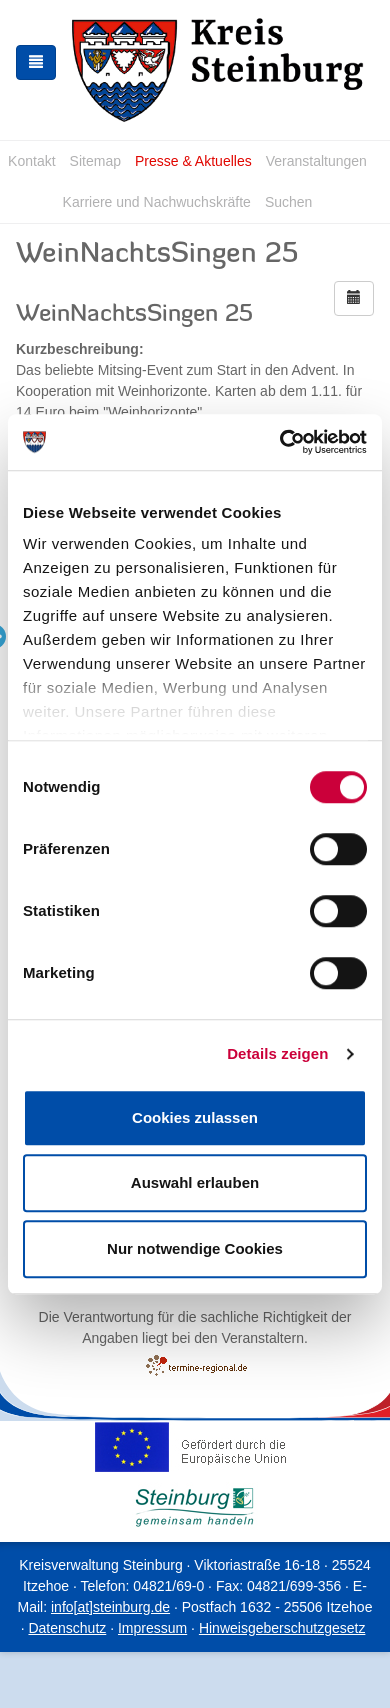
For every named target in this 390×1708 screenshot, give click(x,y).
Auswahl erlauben (195, 1182)
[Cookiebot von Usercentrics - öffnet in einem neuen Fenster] (280, 442)
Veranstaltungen (316, 161)
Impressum (152, 1628)
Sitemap (95, 161)
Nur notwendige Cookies (195, 1248)
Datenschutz (67, 1628)
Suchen (288, 202)
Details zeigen (277, 1053)
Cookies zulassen (195, 1117)
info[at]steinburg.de (110, 1607)
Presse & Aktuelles (193, 161)
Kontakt (31, 161)
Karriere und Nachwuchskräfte (157, 202)
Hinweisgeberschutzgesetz (282, 1628)
